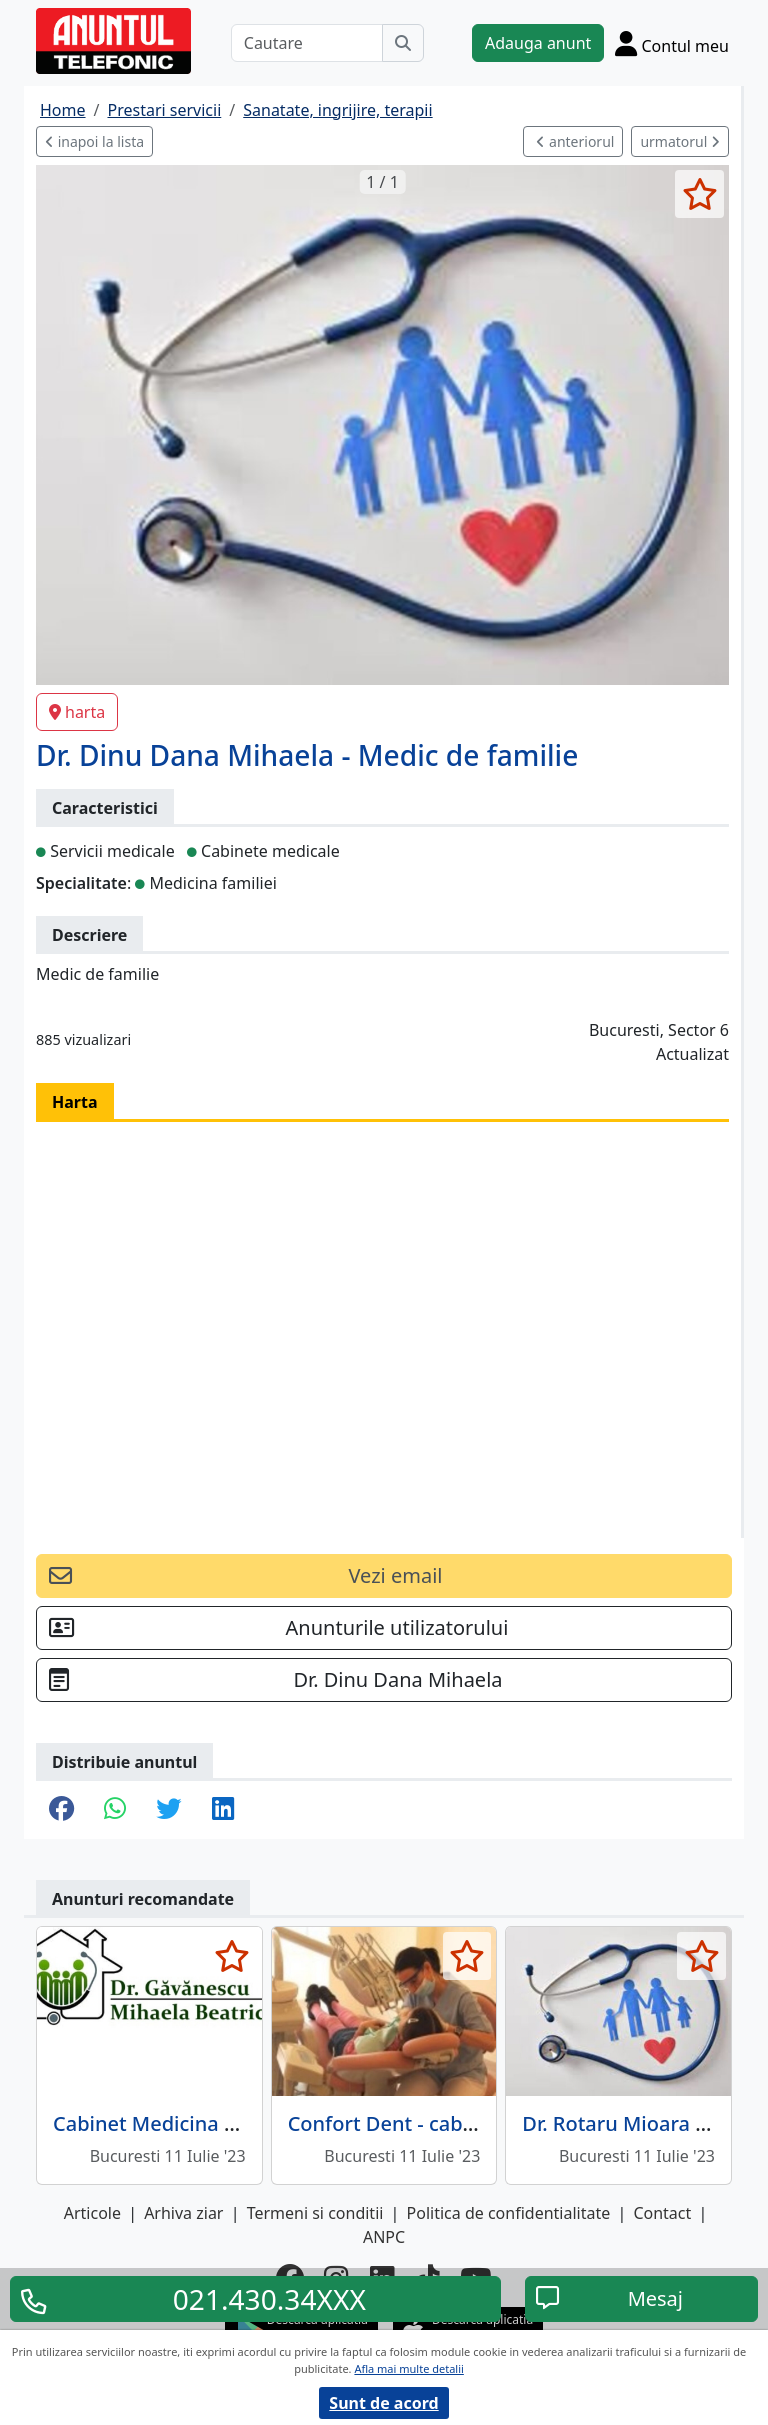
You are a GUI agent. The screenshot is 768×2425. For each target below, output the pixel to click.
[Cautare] (307, 43)
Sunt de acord (383, 2403)
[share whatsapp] (115, 1810)
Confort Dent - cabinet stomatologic (459, 2123)
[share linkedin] (223, 1810)
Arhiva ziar (183, 2213)
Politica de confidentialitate (509, 2213)
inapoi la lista (94, 141)
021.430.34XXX (269, 2299)
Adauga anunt (538, 43)
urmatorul (680, 141)
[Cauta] (403, 43)
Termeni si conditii (315, 2213)
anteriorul (575, 141)
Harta (75, 1102)
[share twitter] (168, 1810)
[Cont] (672, 43)
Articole (92, 2213)
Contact (662, 2213)
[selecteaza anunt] (699, 194)
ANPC (384, 2237)
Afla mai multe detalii (408, 2368)
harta (77, 712)
